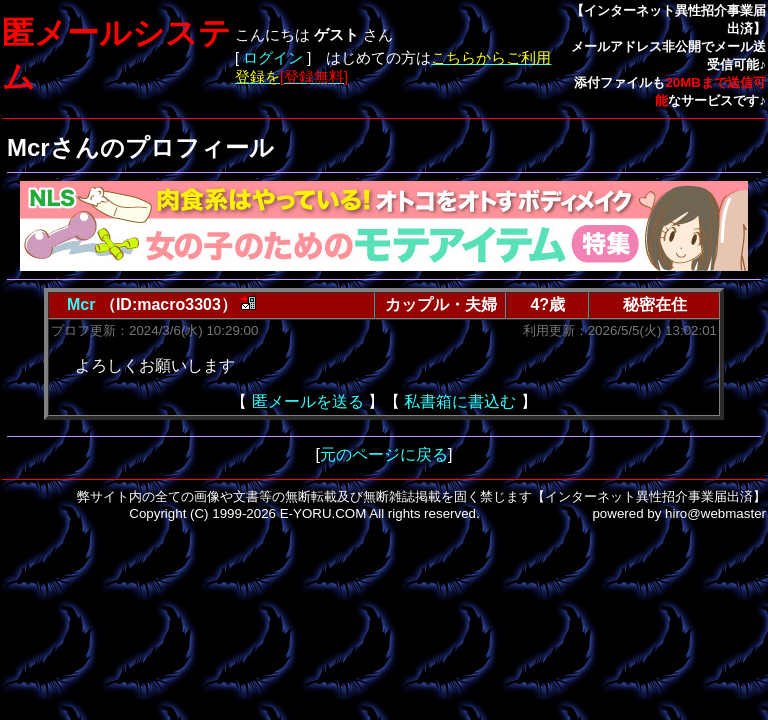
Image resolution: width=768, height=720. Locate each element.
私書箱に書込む (460, 401)
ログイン (273, 58)
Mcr (81, 304)
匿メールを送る (308, 401)
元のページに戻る (384, 454)
